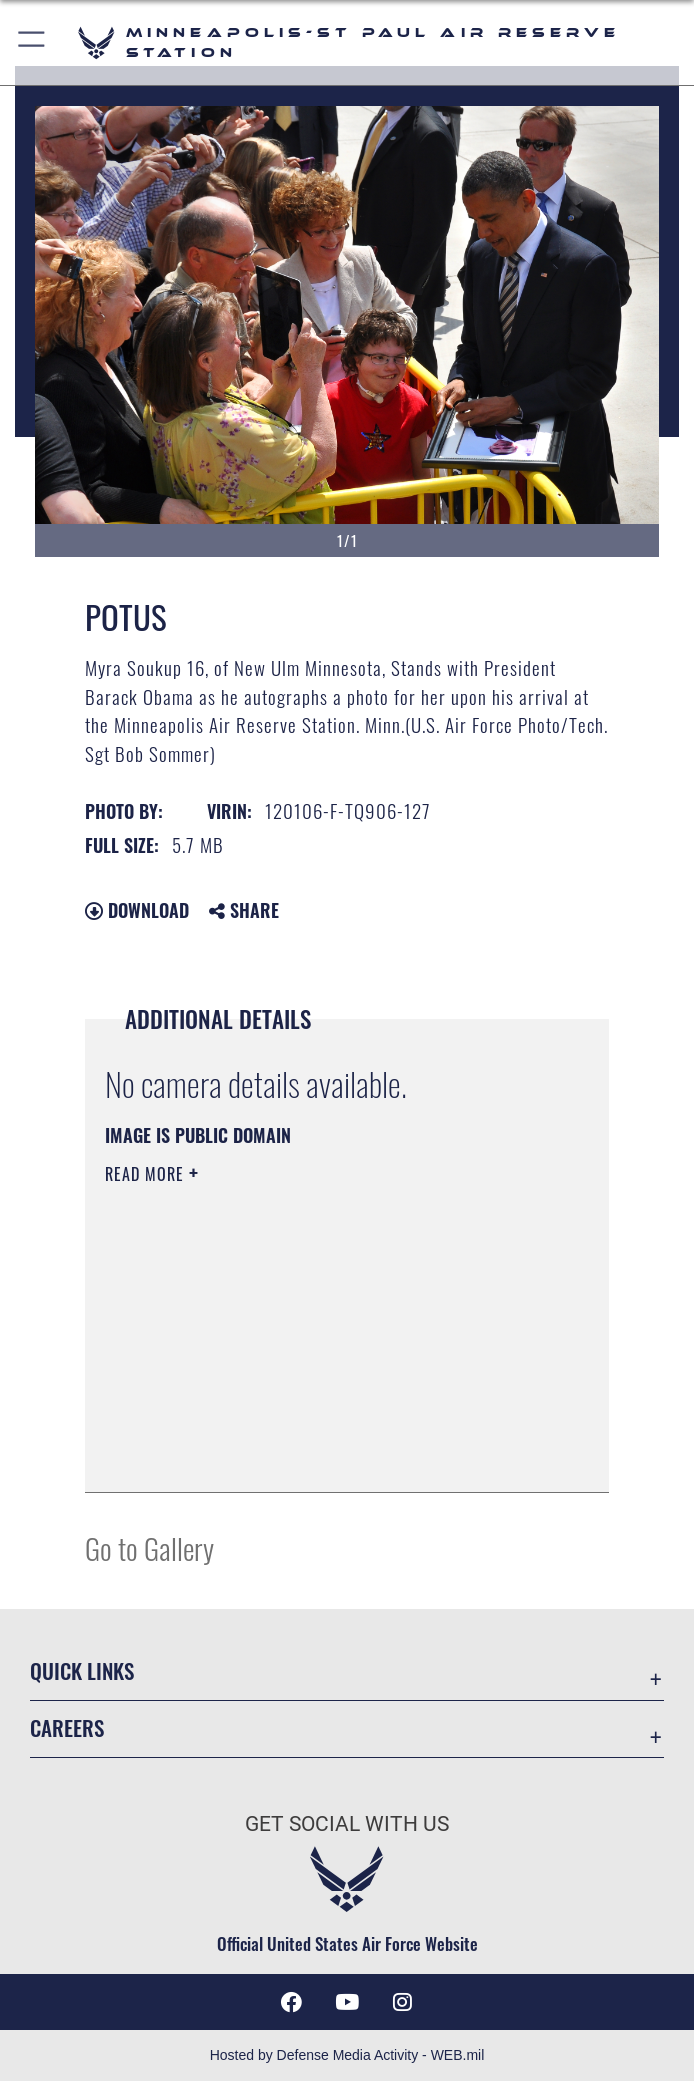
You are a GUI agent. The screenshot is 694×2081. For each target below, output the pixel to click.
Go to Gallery (149, 1547)
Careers (67, 1728)
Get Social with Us (347, 1824)
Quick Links (82, 1671)
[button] (32, 42)
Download (137, 910)
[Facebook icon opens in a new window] (291, 2002)
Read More (147, 1174)
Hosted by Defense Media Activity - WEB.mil (347, 2055)
